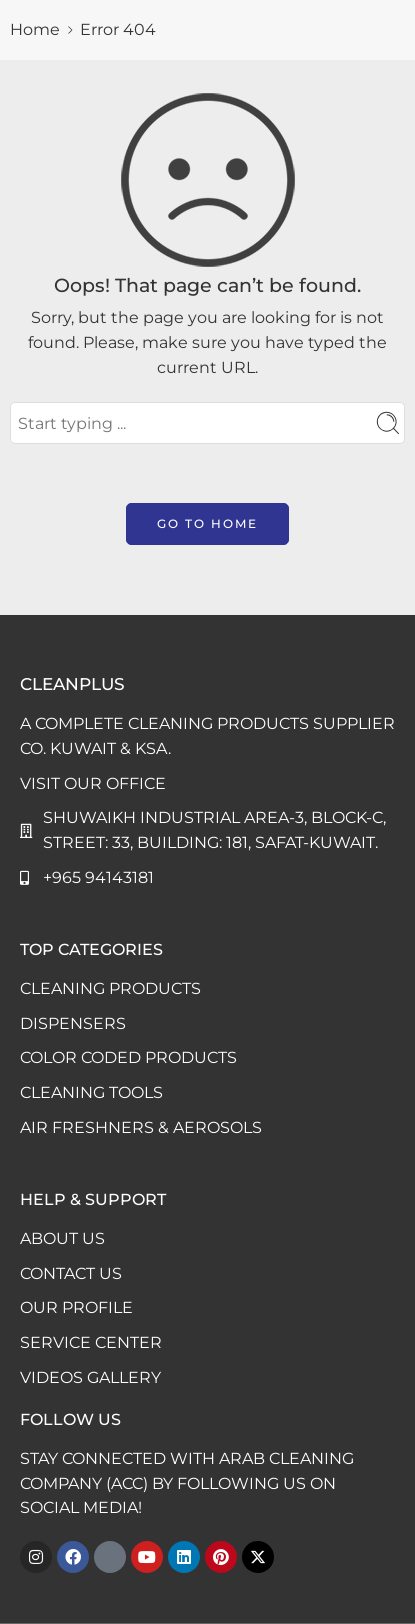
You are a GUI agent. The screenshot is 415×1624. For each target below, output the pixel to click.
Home (35, 29)
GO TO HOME (207, 523)
